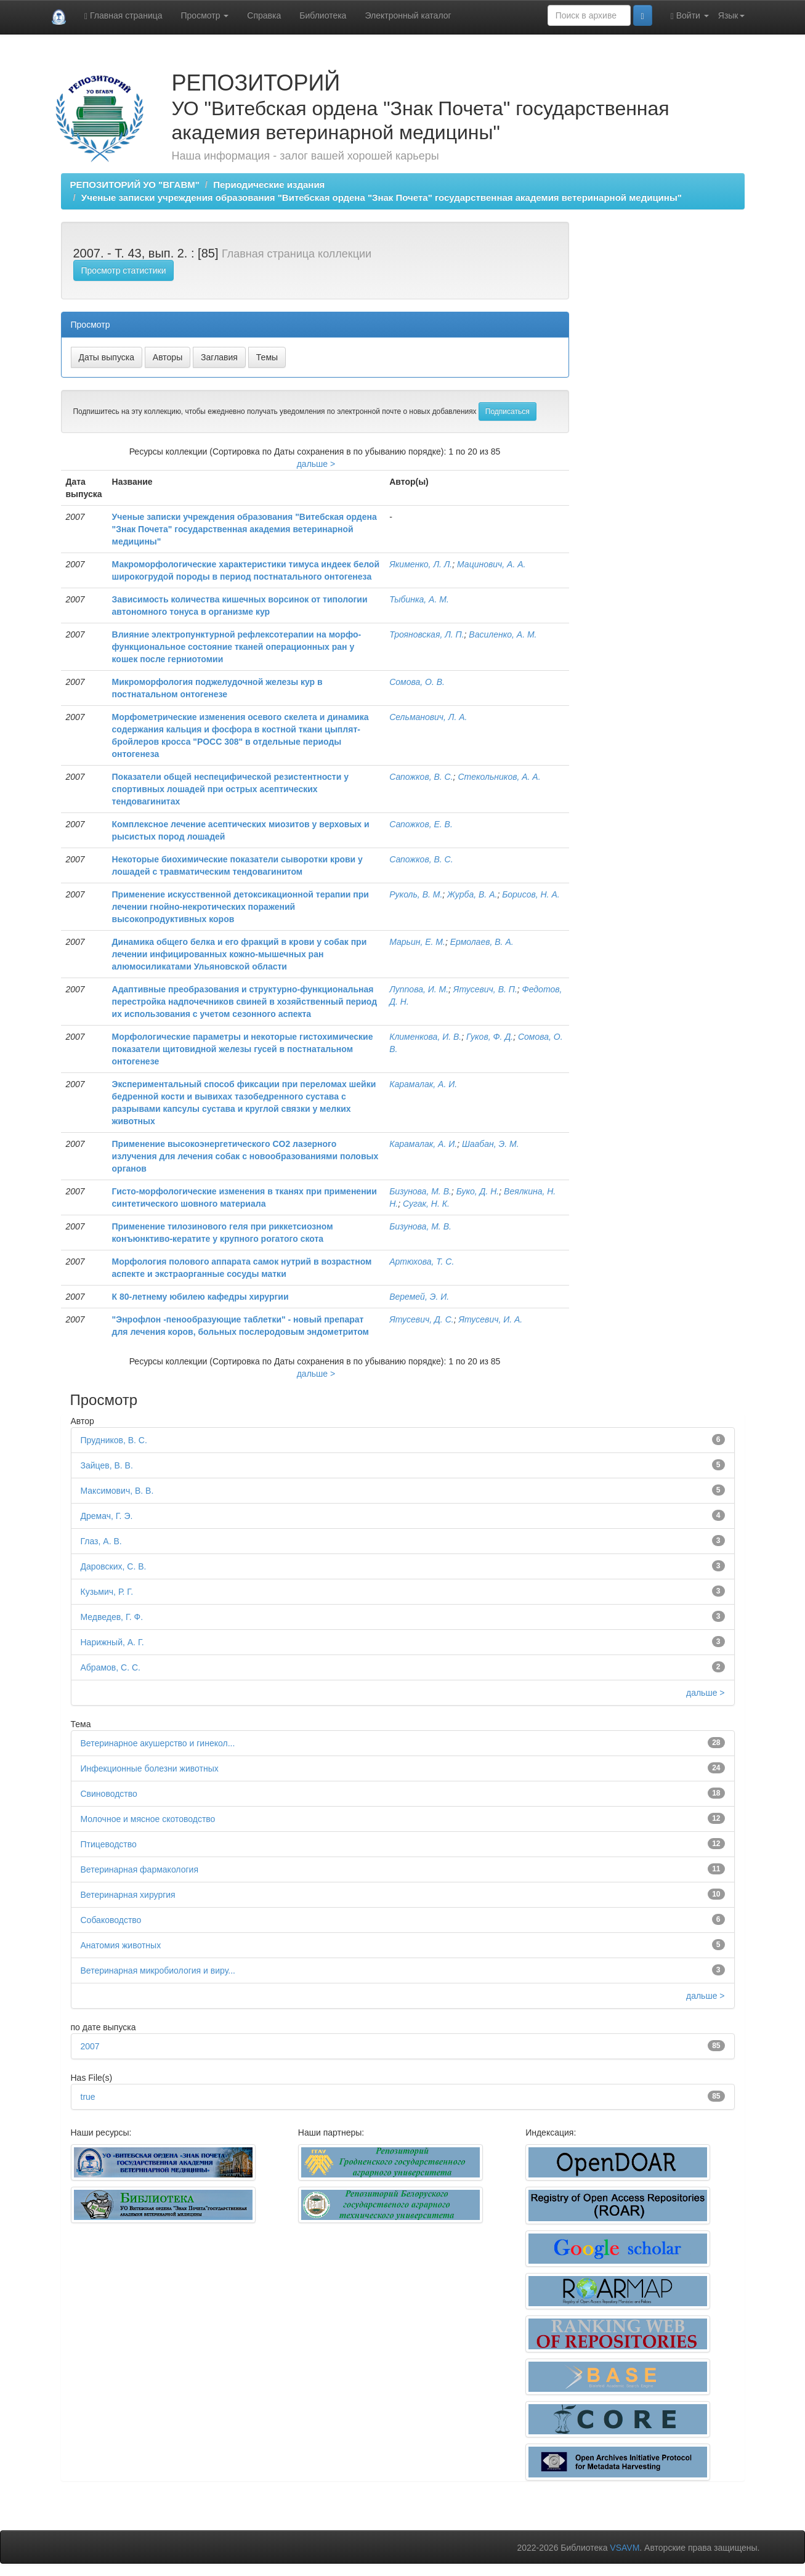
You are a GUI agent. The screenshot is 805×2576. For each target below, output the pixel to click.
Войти (690, 15)
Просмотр (205, 15)
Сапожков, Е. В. (421, 824)
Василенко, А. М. (502, 634)
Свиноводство (109, 1794)
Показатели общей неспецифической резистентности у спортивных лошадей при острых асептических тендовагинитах (230, 789)
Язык (731, 15)
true (88, 2097)
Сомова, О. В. (417, 682)
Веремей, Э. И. (419, 1297)
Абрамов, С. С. (110, 1667)
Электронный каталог (408, 15)
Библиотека (322, 15)
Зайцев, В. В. (107, 1465)
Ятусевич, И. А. (490, 1319)
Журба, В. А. (472, 894)
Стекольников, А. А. (499, 777)
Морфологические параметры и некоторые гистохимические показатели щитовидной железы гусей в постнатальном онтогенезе (242, 1049)
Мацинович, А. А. (491, 564)
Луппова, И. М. (418, 989)
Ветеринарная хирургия (128, 1895)
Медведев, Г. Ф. (112, 1617)
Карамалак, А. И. (423, 1084)
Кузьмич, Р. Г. (107, 1592)
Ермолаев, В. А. (482, 942)
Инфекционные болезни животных (150, 1768)
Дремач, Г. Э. (107, 1516)
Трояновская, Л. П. (426, 634)
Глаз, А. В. (101, 1541)
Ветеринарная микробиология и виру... (158, 1970)
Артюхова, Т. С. (421, 1261)
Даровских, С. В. (114, 1566)
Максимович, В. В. (117, 1491)
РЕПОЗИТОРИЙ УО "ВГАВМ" (135, 184)
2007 (90, 2046)
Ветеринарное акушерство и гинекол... (158, 1743)
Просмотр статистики (123, 270)
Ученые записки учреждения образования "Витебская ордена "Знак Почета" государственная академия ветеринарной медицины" (381, 197)
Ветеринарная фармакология (139, 1869)
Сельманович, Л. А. (428, 717)
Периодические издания (269, 184)
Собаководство (111, 1920)
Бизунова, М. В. (420, 1191)
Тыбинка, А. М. (419, 599)
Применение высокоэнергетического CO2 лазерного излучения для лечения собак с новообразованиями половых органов (245, 1156)
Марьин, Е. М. (417, 942)
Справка (264, 15)
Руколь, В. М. (415, 894)
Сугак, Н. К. (426, 1204)
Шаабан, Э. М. (490, 1144)
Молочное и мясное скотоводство (148, 1819)
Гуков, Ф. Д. (489, 1037)
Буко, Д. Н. (478, 1191)
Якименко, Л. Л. (420, 564)
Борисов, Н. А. (530, 894)
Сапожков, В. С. (421, 777)
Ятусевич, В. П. (485, 989)
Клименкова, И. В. (425, 1037)
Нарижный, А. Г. (112, 1642)
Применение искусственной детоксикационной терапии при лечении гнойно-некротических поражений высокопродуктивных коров (240, 906)
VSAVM (624, 2548)
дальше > (316, 464)
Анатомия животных (121, 1945)
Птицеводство (109, 1844)
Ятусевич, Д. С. (421, 1319)
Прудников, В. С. (114, 1440)
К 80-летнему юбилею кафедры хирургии (200, 1297)
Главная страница (123, 15)
